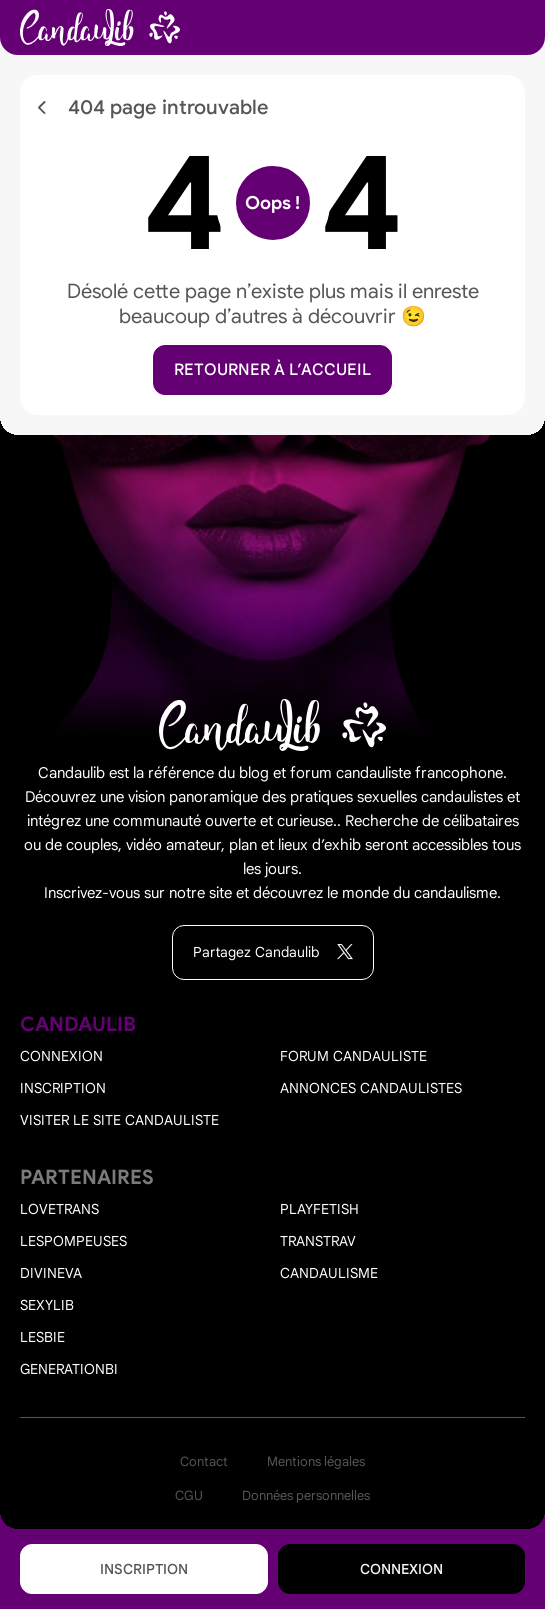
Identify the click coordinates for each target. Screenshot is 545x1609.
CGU (189, 1495)
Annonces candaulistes (371, 1088)
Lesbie (42, 1337)
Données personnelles (306, 1495)
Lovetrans (59, 1209)
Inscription (144, 1569)
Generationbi (69, 1369)
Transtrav (318, 1241)
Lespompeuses (73, 1241)
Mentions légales (316, 1461)
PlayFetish (319, 1209)
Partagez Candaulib (273, 952)
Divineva (51, 1273)
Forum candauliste (353, 1056)
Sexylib (47, 1305)
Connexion (401, 1569)
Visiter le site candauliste (119, 1120)
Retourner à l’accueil (272, 370)
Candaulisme (329, 1273)
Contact (204, 1461)
